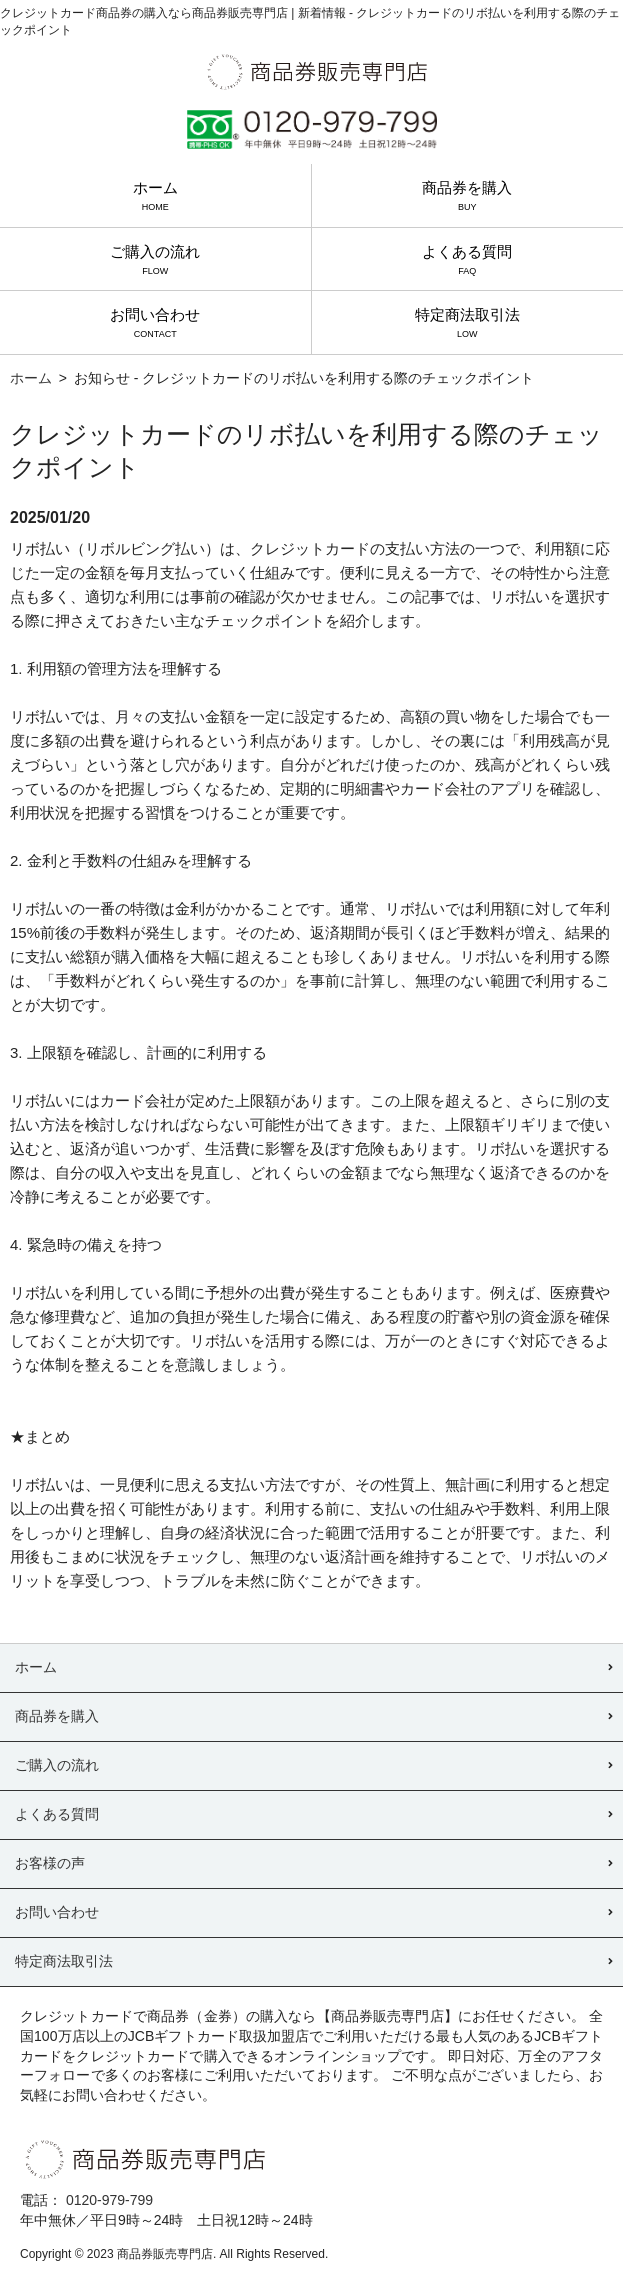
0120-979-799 (109, 2200)
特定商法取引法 (467, 322)
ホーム (155, 195)
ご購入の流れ (155, 259)
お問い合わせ (155, 322)
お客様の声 (50, 1863)
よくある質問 (467, 259)
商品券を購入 (467, 195)
